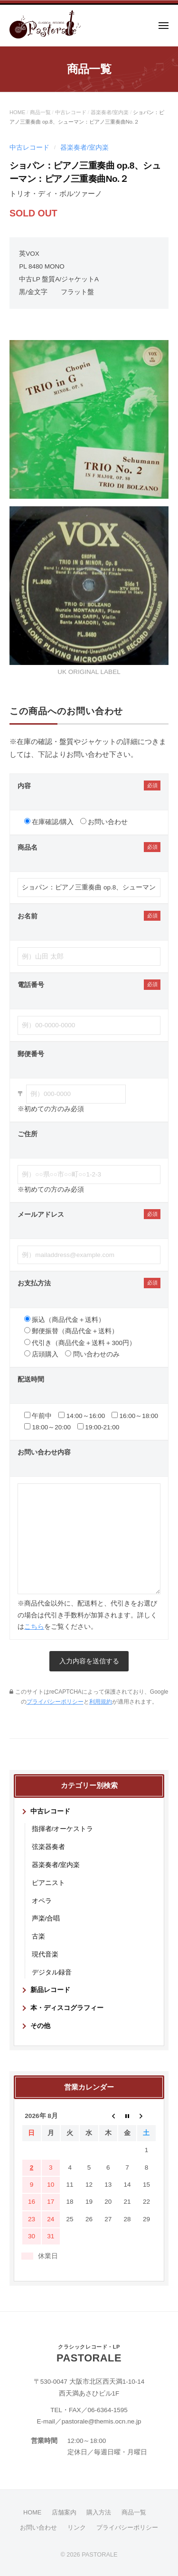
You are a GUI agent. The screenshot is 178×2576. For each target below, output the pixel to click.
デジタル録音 (52, 1972)
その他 (40, 2025)
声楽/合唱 (46, 1918)
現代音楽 (45, 1954)
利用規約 (100, 1701)
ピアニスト (48, 1882)
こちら (34, 1626)
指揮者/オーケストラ (63, 1828)
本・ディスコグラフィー (66, 2007)
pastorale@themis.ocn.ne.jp (101, 2421)
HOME (17, 112)
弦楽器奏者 (48, 1846)
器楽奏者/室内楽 (110, 112)
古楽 (38, 1936)
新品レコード (50, 1989)
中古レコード (70, 112)
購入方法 (98, 2512)
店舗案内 (64, 2512)
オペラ (42, 1900)
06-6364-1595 (108, 2410)
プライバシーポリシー (55, 1701)
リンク (76, 2527)
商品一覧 (40, 112)
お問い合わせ (38, 2527)
